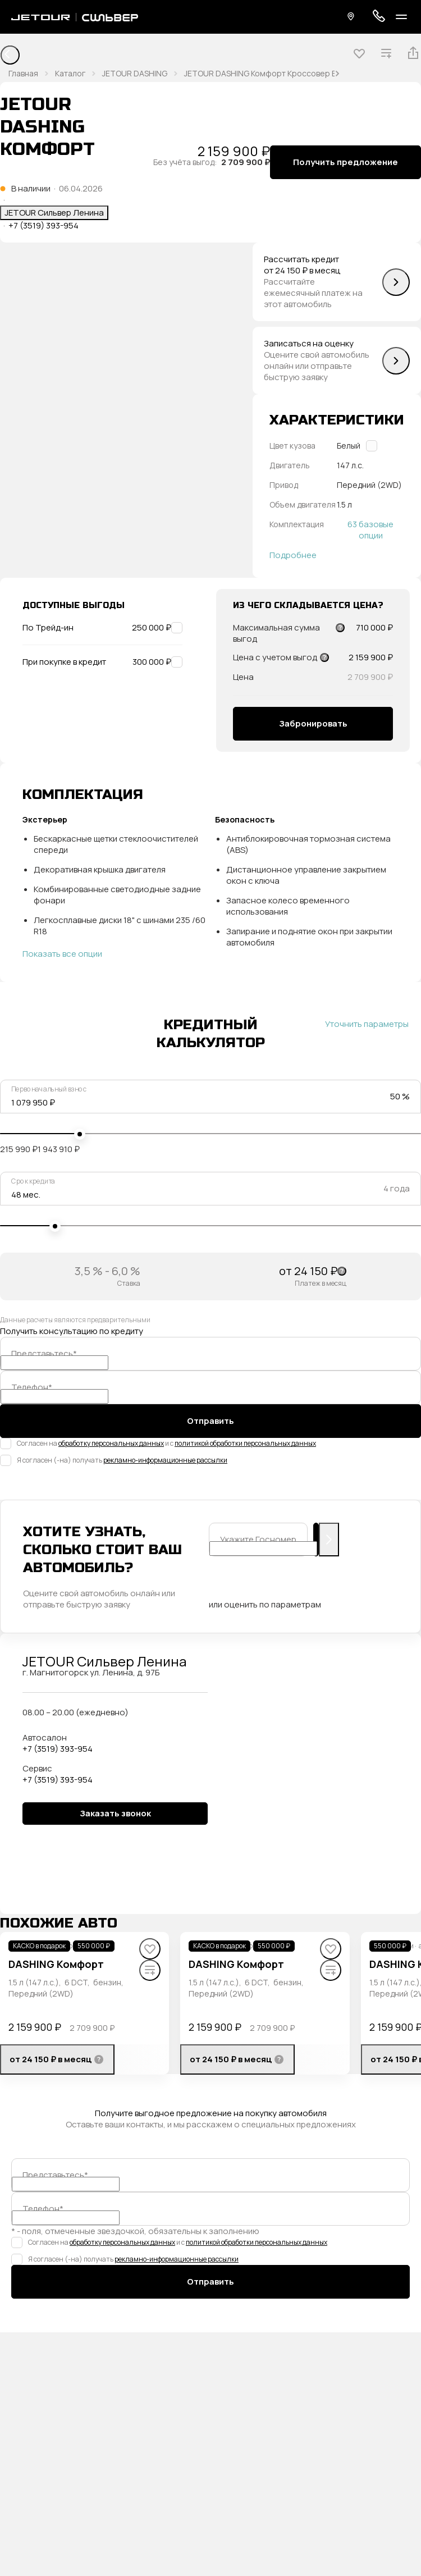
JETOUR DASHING (134, 73)
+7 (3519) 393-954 (43, 225)
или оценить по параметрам (265, 1604)
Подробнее (293, 555)
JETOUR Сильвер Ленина (54, 212)
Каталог (70, 73)
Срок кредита (33, 1181)
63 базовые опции (370, 530)
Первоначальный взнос (49, 1089)
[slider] (79, 1134)
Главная (23, 73)
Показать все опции (62, 954)
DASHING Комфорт (56, 1964)
